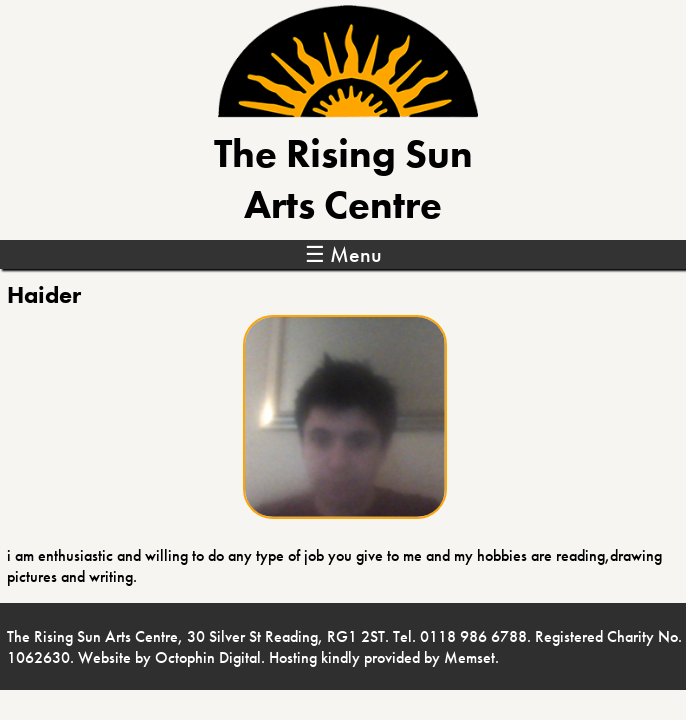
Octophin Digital (208, 657)
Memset (469, 657)
